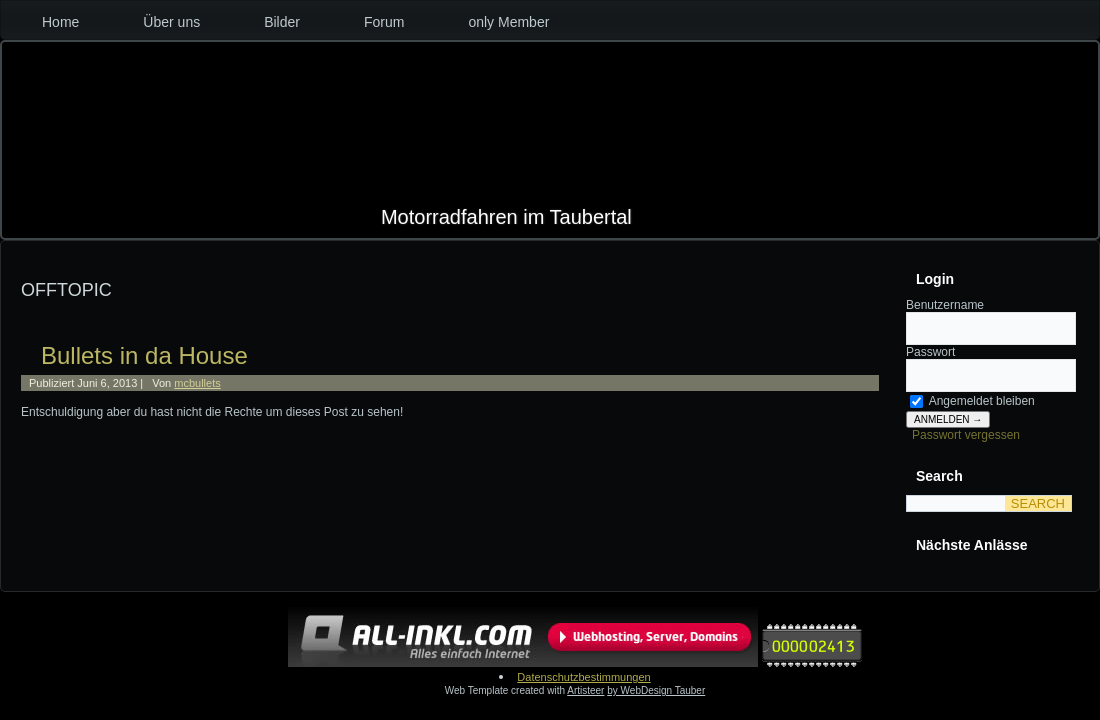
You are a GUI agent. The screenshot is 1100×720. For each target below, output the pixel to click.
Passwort (930, 352)
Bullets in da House (144, 355)
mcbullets (197, 383)
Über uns (171, 22)
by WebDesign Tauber (656, 690)
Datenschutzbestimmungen (583, 677)
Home (60, 22)
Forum (384, 22)
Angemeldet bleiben (972, 401)
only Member (508, 22)
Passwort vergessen (966, 435)
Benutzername (945, 305)
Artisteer (585, 690)
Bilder (282, 22)
